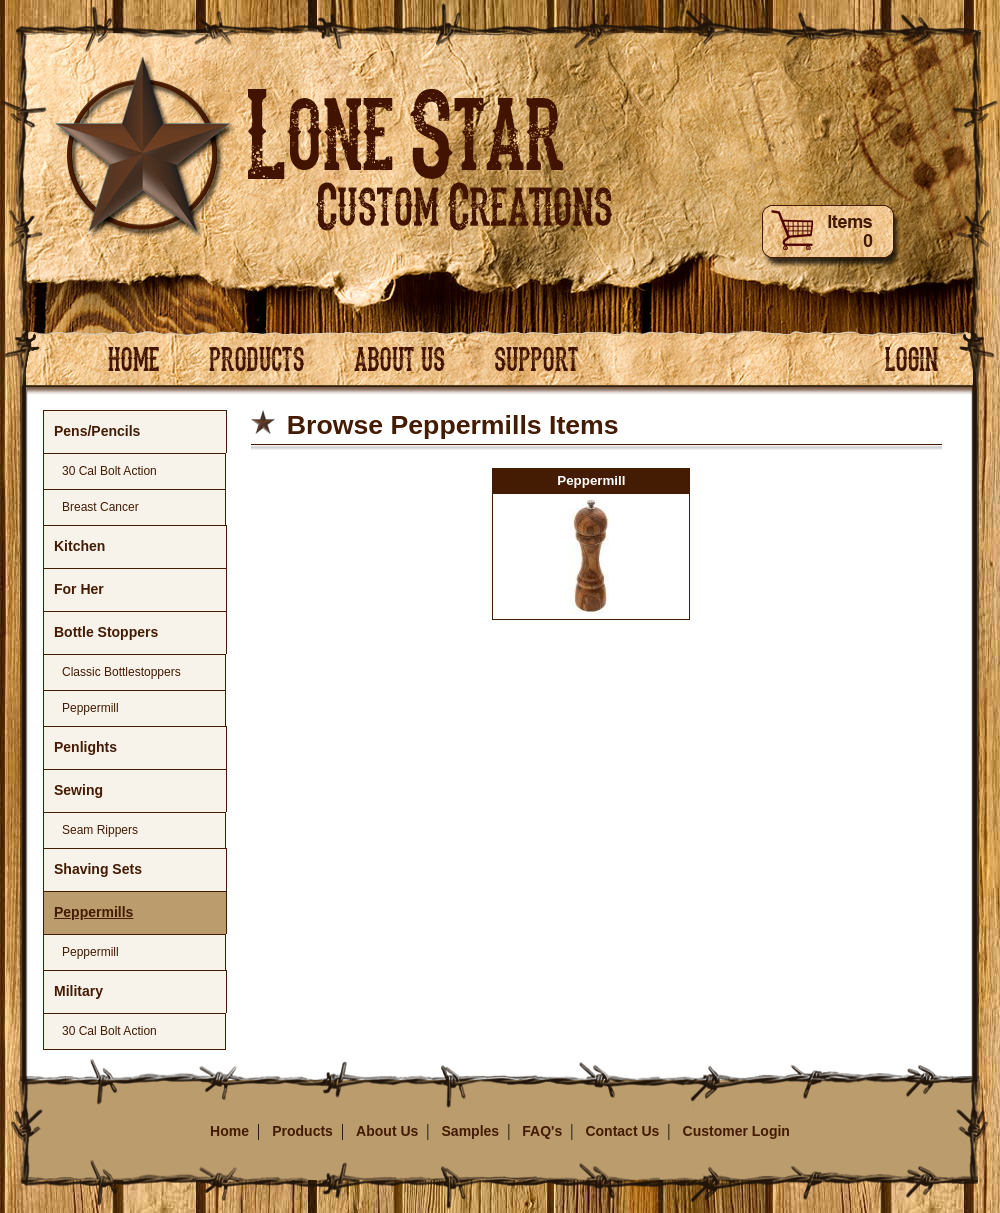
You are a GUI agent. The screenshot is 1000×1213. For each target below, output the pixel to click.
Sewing (78, 790)
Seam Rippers (100, 830)
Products (302, 1131)
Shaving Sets (98, 869)
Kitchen (79, 546)
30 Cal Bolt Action (109, 471)
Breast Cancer (100, 507)
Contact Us (622, 1131)
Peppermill (90, 708)
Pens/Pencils (97, 431)
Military (78, 991)
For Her (79, 589)
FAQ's (542, 1131)
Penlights (85, 747)
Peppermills (93, 912)
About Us (387, 1131)
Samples (471, 1131)
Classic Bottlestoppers (121, 672)
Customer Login (736, 1131)
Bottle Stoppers (106, 632)
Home (229, 1131)
